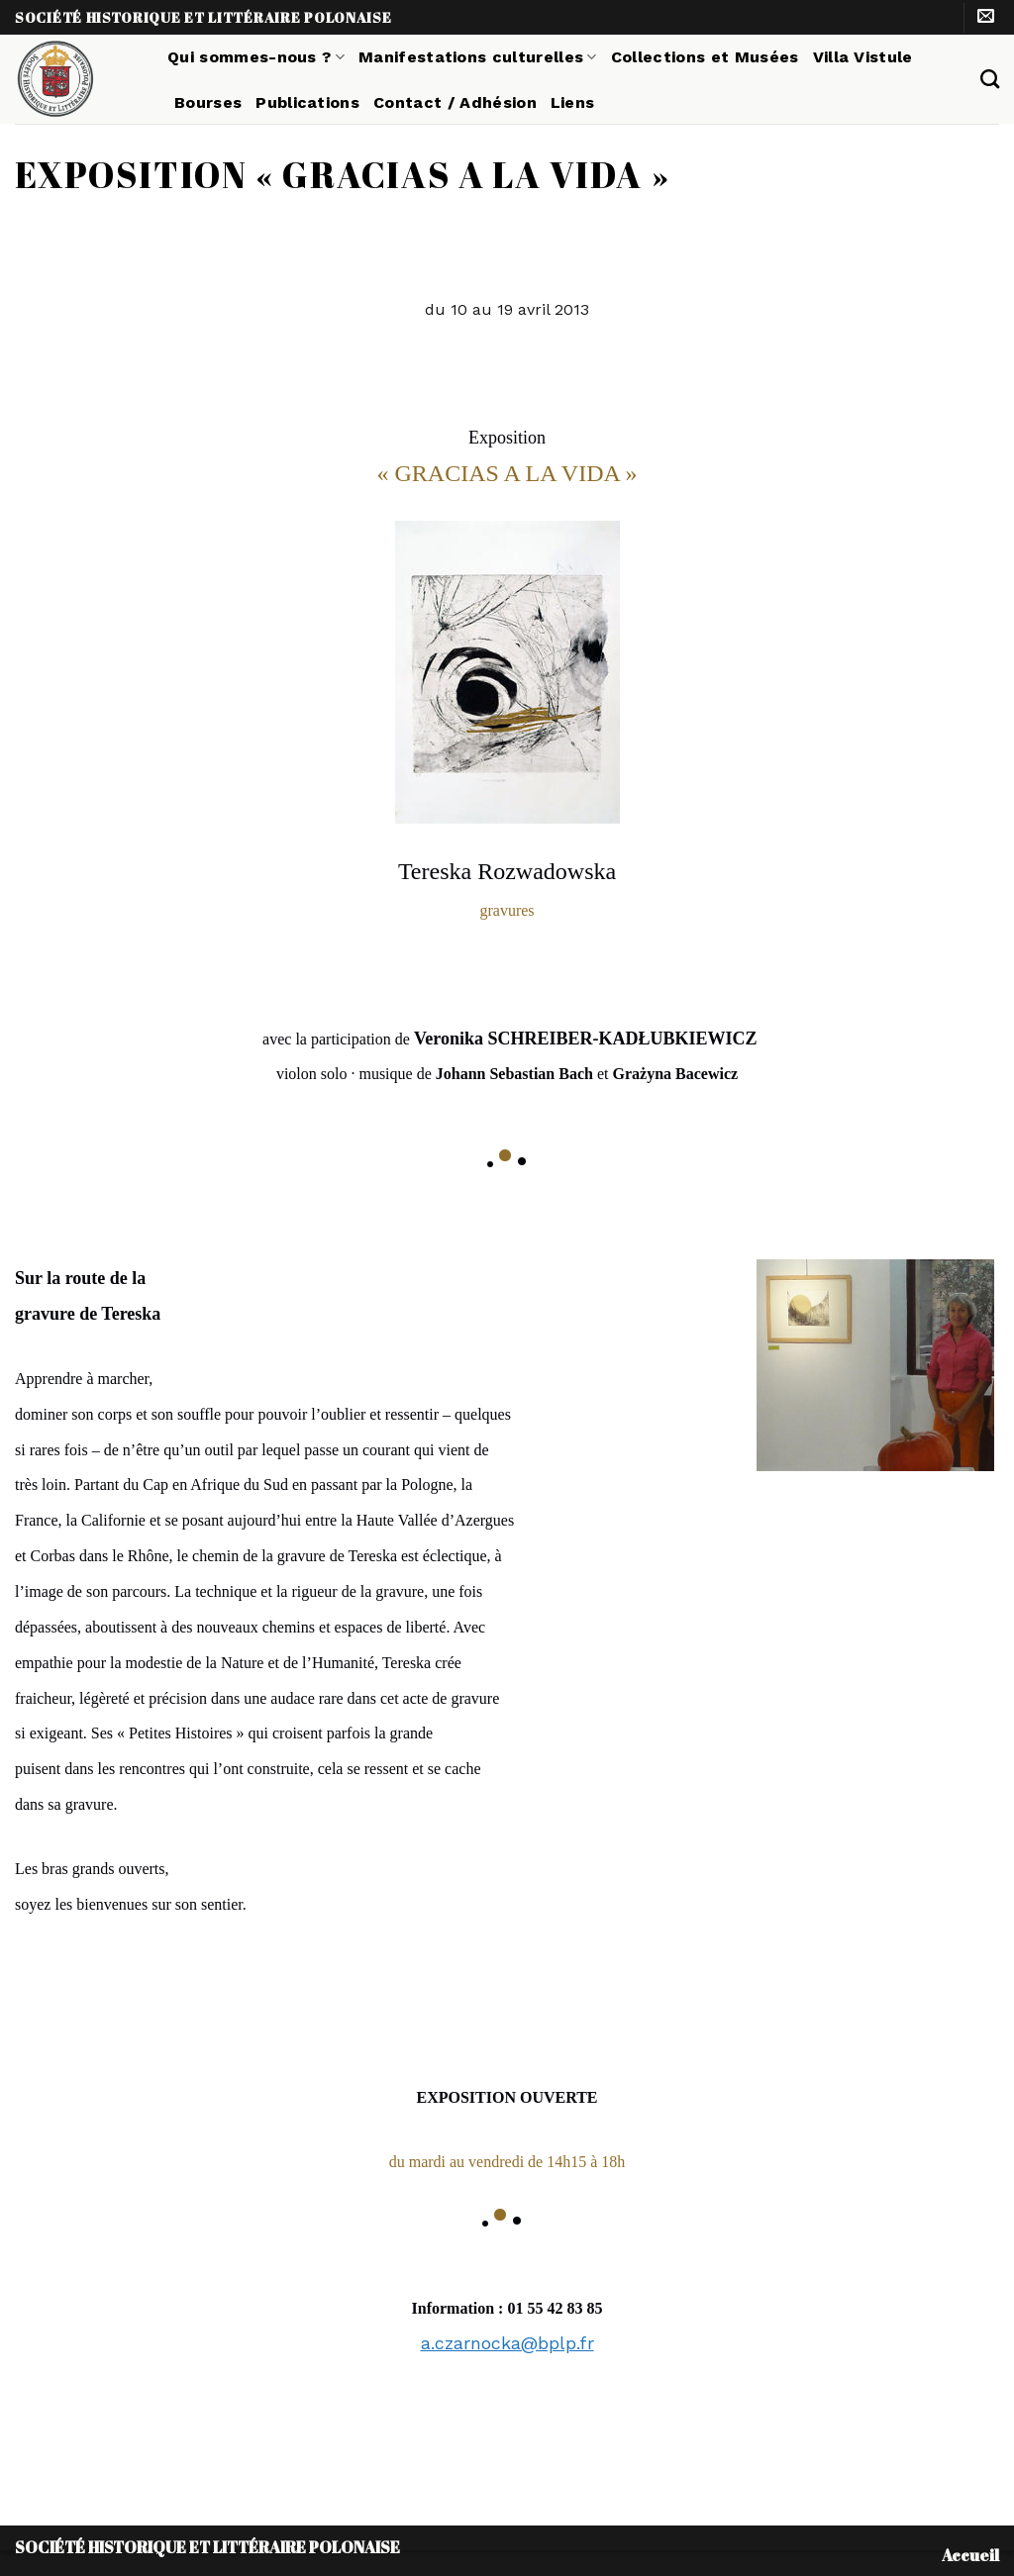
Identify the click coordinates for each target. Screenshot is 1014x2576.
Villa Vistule (863, 57)
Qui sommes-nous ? (256, 57)
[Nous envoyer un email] (985, 17)
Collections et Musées (705, 57)
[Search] (989, 78)
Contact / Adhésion (455, 102)
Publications (307, 102)
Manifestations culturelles (477, 57)
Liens (573, 102)
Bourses (208, 102)
